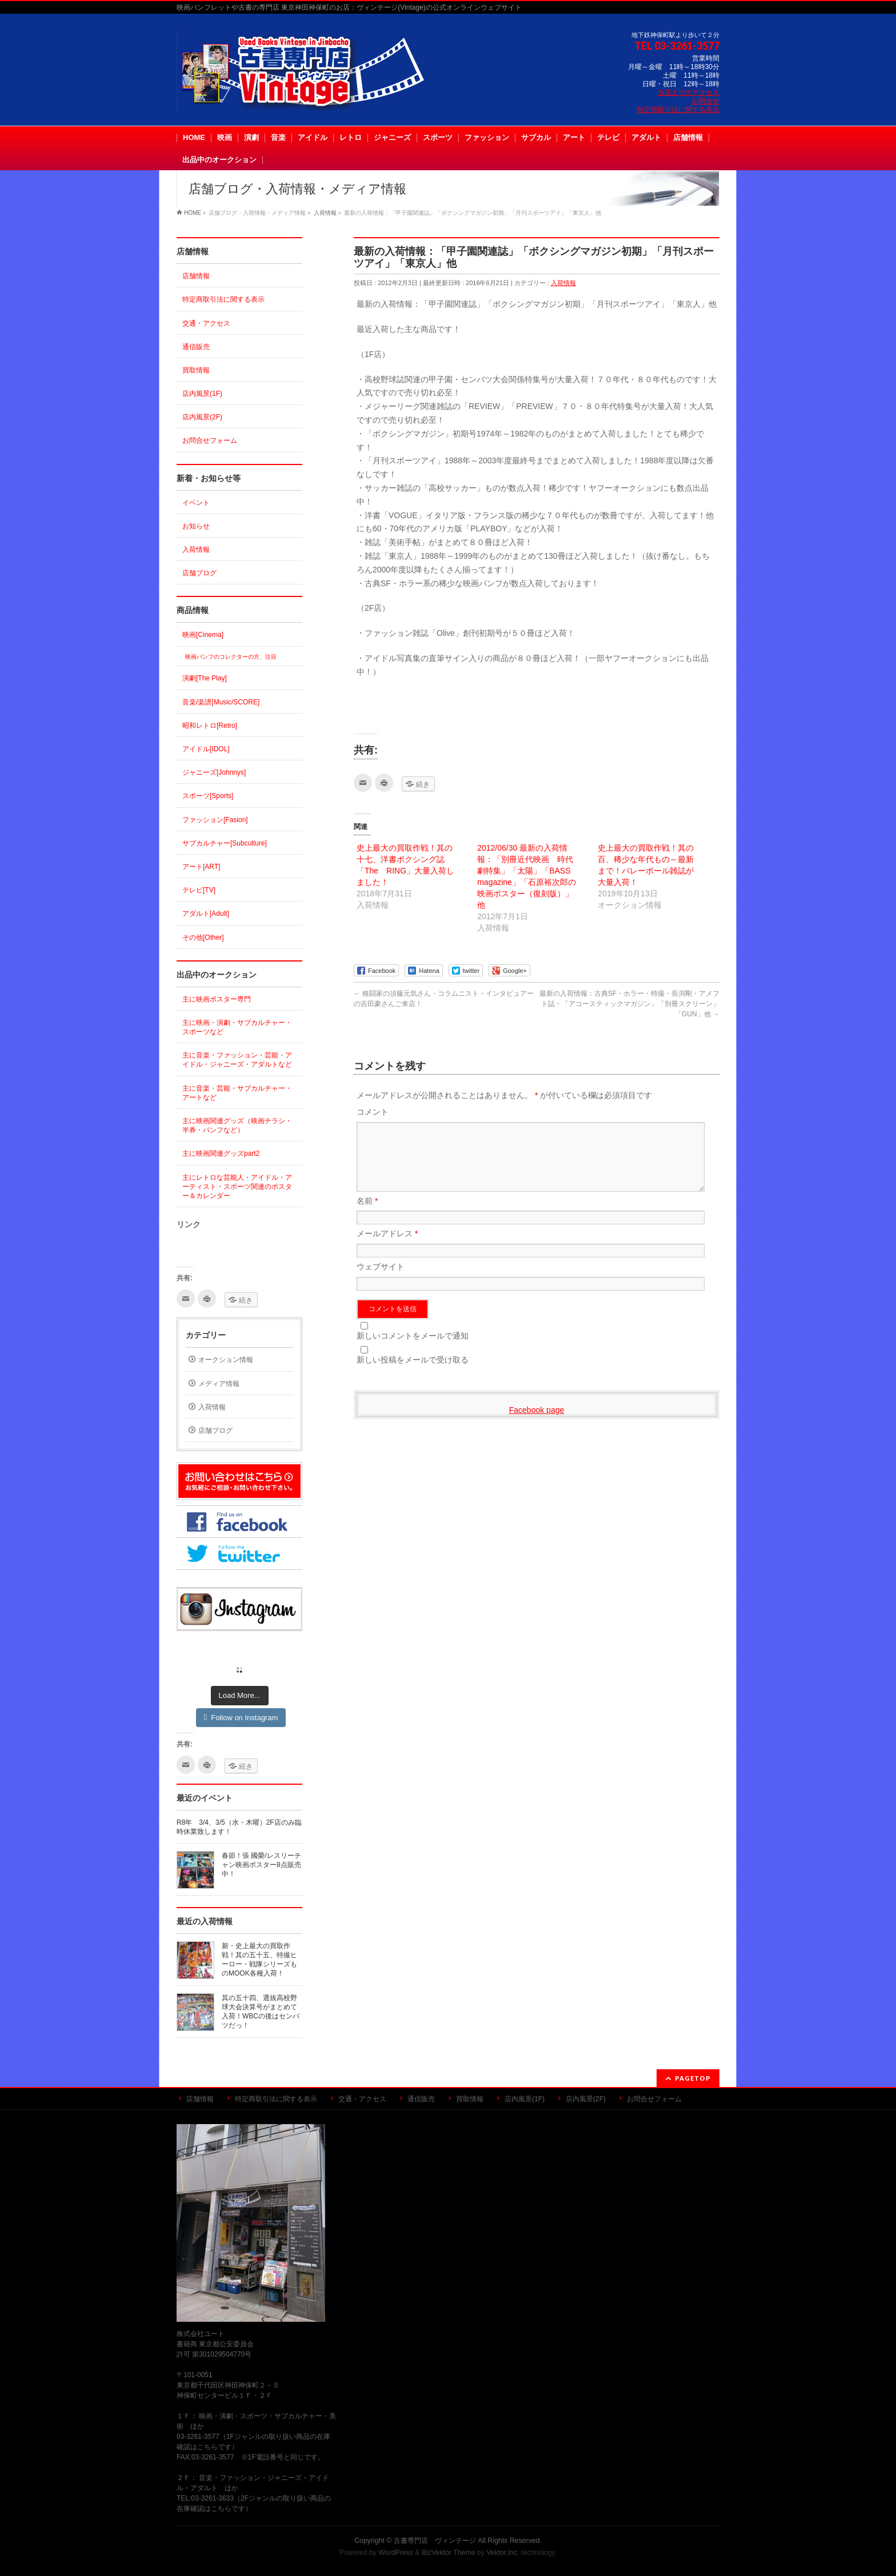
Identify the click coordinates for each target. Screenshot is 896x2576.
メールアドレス (387, 1247)
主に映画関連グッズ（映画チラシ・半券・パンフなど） (237, 1125)
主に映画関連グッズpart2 (220, 1153)
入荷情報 (563, 282)
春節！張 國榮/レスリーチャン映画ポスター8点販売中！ (261, 1865)
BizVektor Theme (448, 2553)
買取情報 (196, 370)
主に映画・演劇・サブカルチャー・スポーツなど (237, 1027)
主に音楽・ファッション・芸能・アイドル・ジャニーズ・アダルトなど (237, 1059)
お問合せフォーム (209, 440)
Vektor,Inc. (502, 2553)
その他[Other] (203, 938)
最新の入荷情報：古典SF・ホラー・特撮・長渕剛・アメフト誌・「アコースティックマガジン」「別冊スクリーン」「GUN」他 (629, 1003)
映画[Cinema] (202, 635)
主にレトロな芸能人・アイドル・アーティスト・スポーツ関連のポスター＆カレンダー (237, 1186)
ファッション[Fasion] (215, 820)
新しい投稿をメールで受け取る (413, 1373)
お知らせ (196, 526)
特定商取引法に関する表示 (678, 110)
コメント (373, 1111)
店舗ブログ (199, 573)
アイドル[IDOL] (206, 749)
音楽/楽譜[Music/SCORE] (220, 702)
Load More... (240, 1695)
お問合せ (705, 101)
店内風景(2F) (202, 417)
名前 (367, 1214)
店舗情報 (196, 276)
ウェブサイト (381, 1280)
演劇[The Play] (204, 678)
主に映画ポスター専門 (216, 999)
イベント (196, 503)
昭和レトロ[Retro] (209, 726)
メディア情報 (218, 1384)
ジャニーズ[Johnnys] (214, 772)
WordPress (395, 2553)
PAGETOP (693, 2078)
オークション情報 (225, 1360)
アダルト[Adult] (205, 914)
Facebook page (537, 1423)
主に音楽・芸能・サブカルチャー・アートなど (237, 1092)
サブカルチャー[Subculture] (224, 843)
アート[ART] (201, 867)
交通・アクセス (206, 323)
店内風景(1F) (202, 394)
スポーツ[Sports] (207, 796)
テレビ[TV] (198, 890)
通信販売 (196, 347)
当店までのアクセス (688, 93)
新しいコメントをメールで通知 (413, 1349)
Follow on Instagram (241, 1717)
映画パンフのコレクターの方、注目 (231, 657)
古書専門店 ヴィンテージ (435, 2541)
